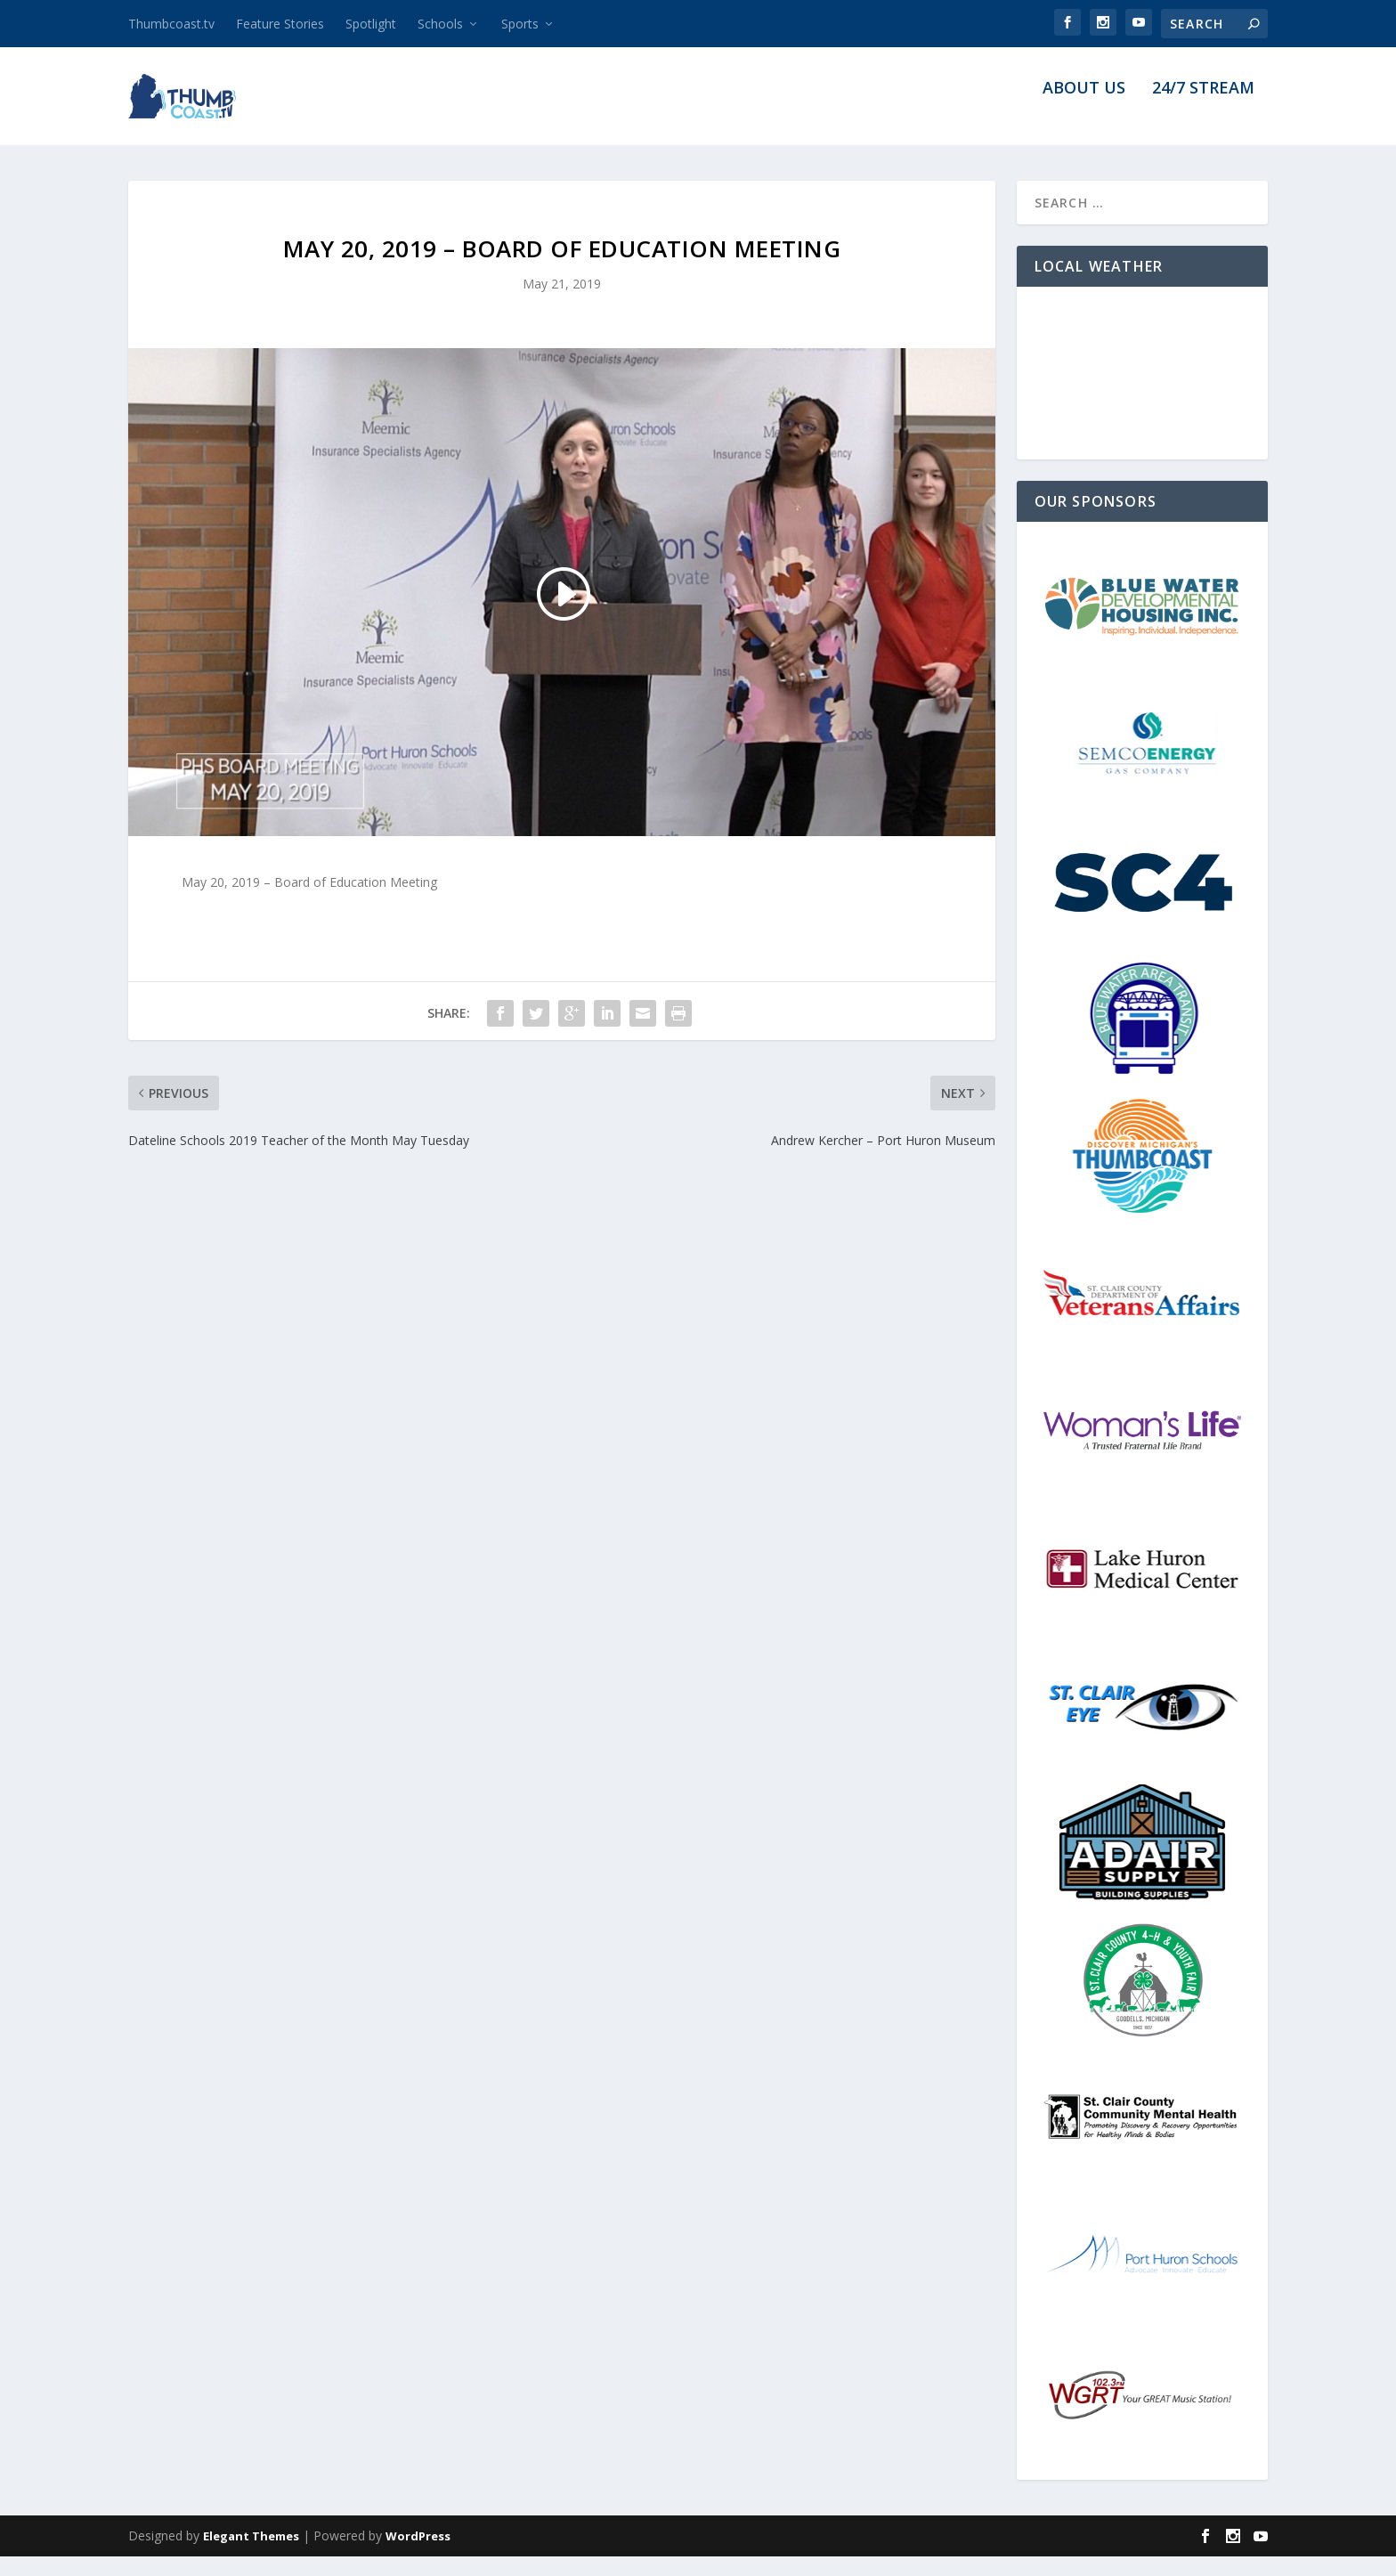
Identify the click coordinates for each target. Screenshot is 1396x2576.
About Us (1084, 109)
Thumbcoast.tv (171, 23)
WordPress (418, 2556)
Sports (520, 23)
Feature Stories (280, 23)
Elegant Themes (251, 2556)
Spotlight (370, 23)
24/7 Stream (1203, 109)
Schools (440, 23)
